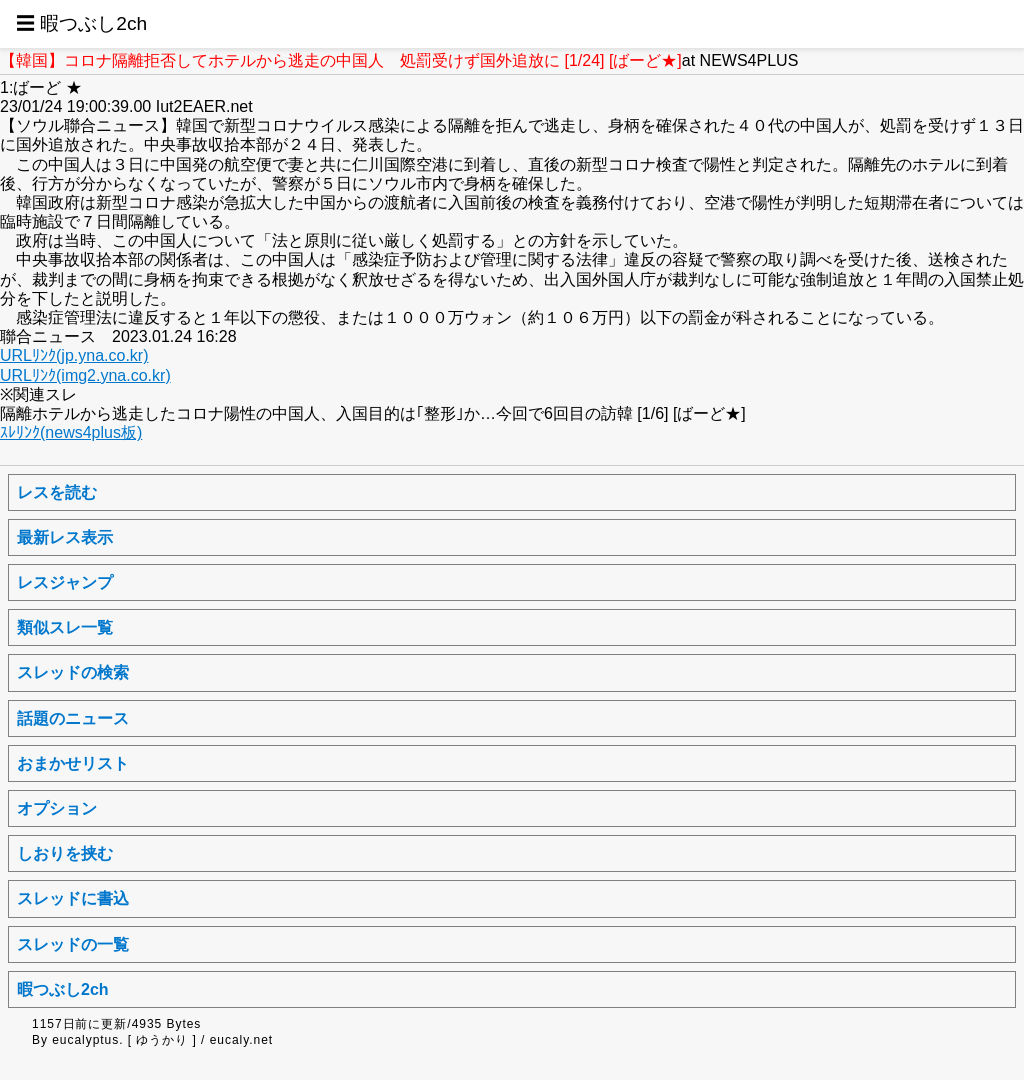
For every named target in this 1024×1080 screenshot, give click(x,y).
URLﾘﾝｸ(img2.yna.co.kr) (85, 375)
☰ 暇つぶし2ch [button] (81, 23)
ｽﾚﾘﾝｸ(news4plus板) (71, 432)
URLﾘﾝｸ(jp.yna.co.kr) (74, 355)
